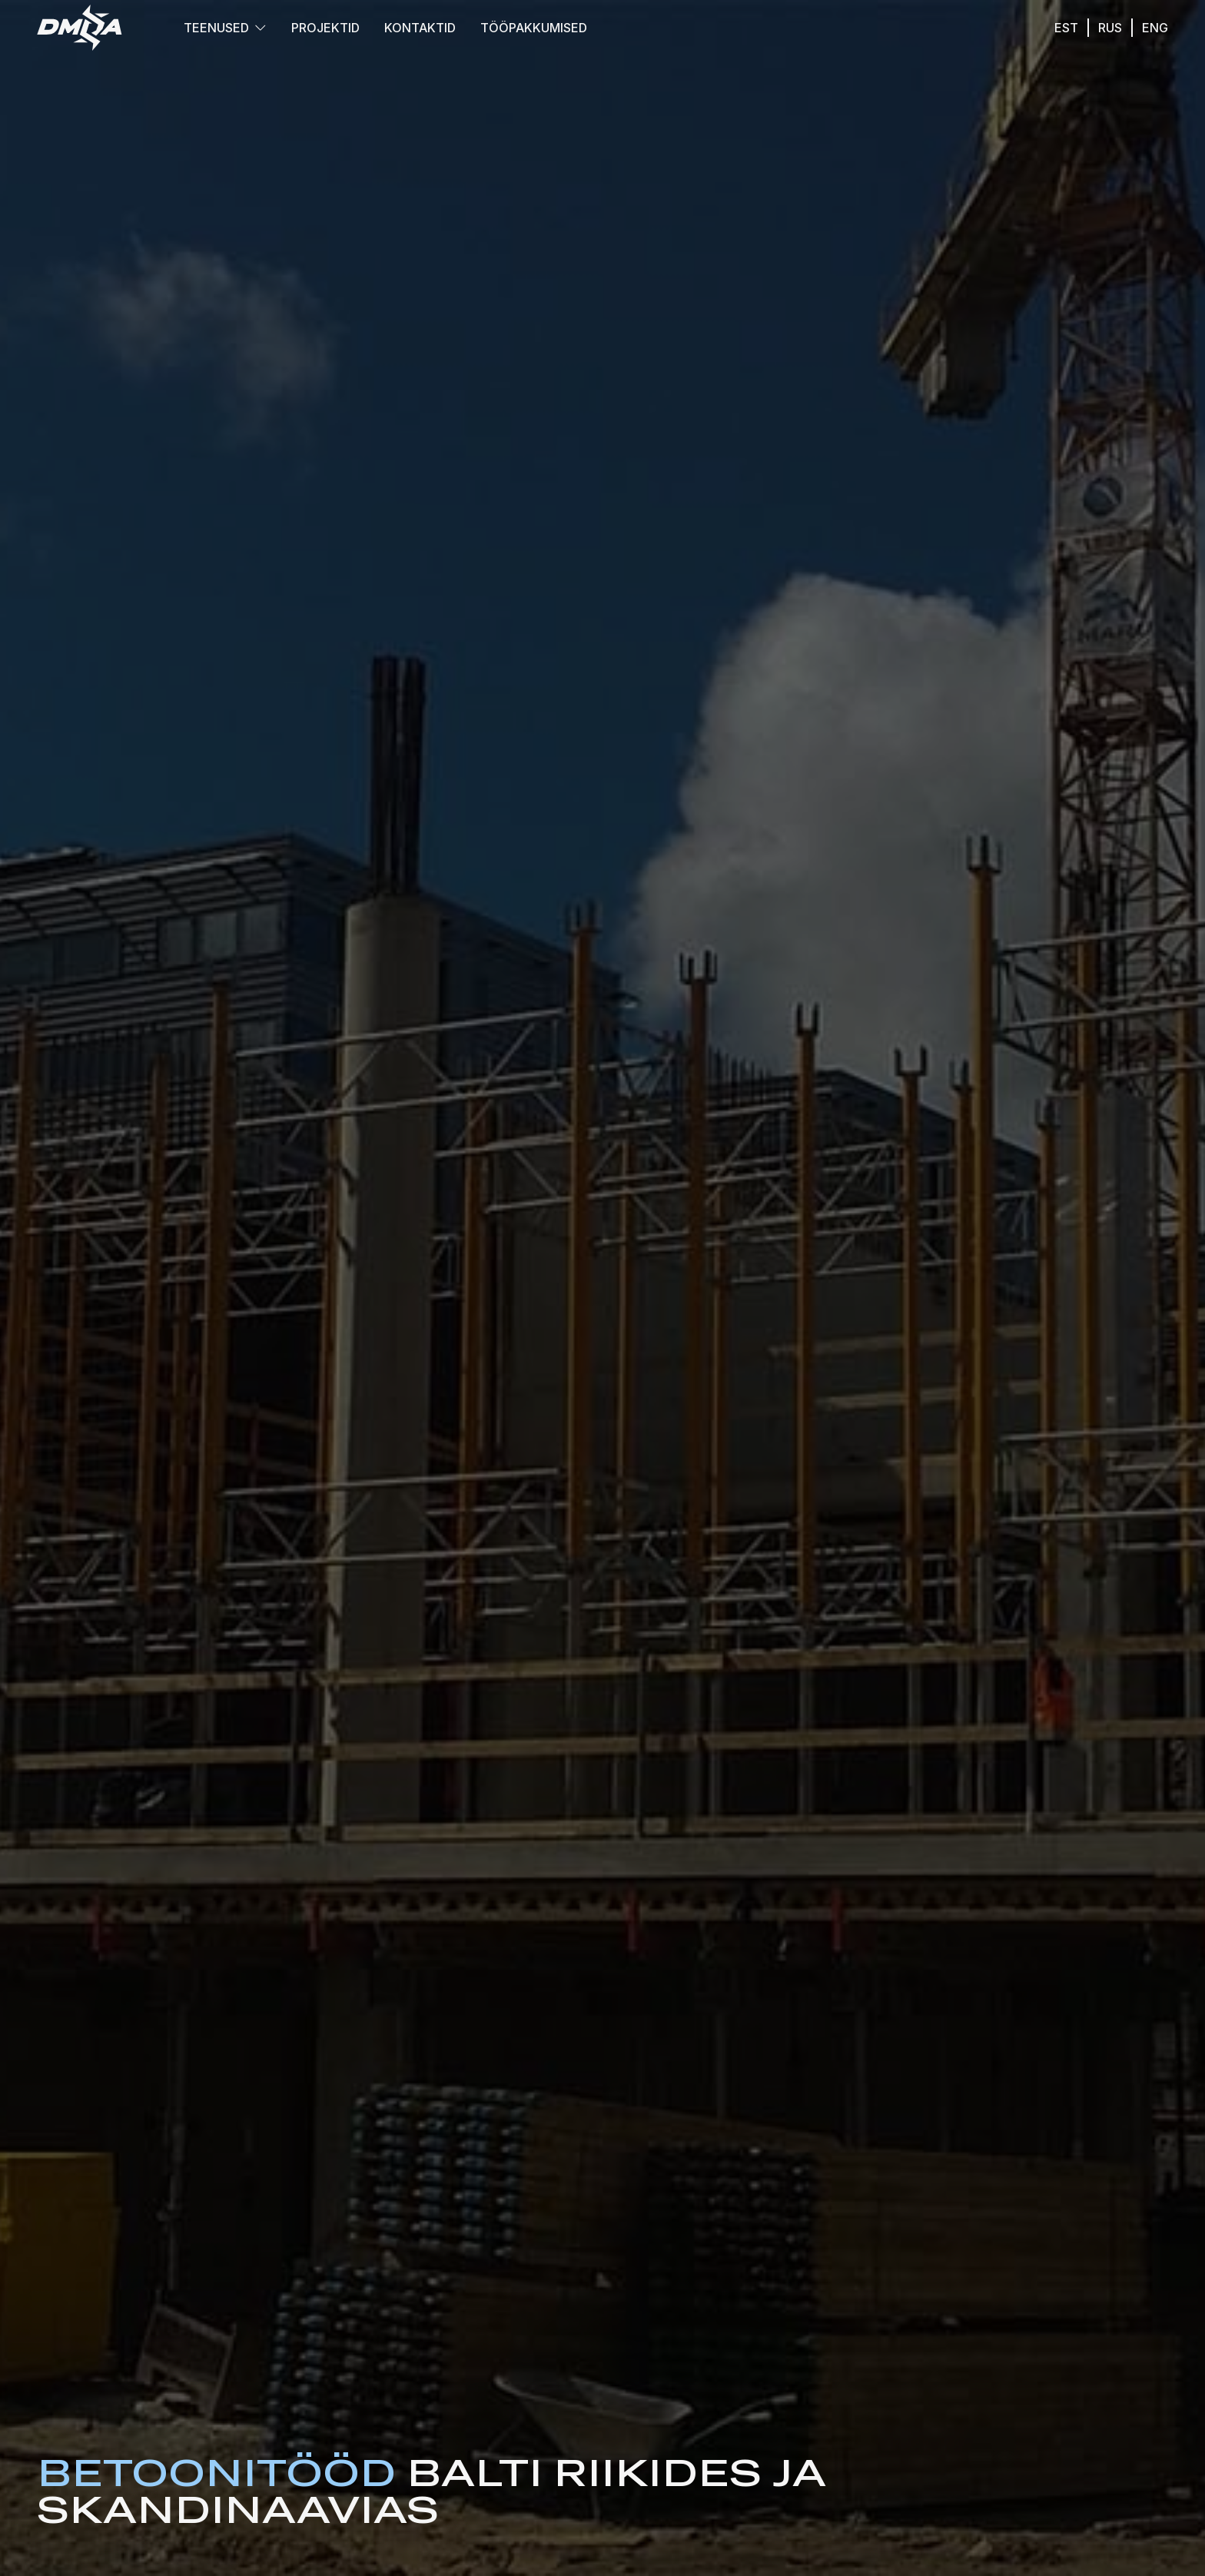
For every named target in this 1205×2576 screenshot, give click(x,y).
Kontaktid (420, 27)
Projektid (325, 27)
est (1066, 27)
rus (1110, 27)
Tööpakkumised (533, 27)
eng (1155, 27)
